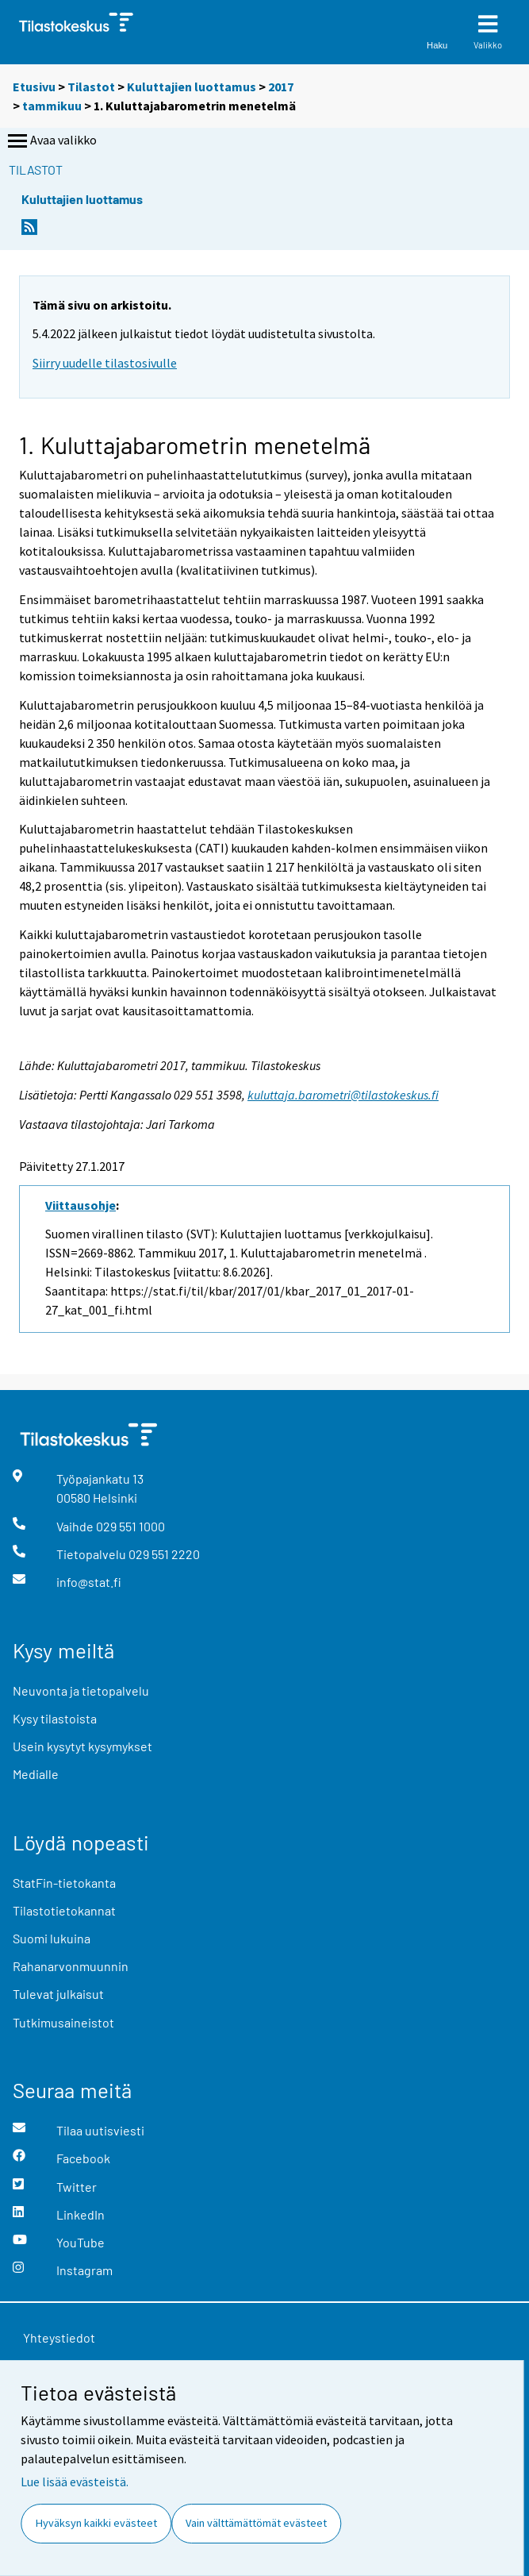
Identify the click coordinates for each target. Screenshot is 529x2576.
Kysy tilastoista (55, 1718)
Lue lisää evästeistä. (74, 2481)
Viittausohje (80, 1205)
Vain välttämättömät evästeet (256, 2523)
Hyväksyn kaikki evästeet (96, 2523)
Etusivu (34, 86)
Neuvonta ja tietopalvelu (81, 1690)
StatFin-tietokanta (64, 1882)
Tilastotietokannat (64, 1910)
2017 (280, 86)
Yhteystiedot (59, 2337)
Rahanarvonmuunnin (70, 1965)
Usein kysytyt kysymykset (82, 1746)
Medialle (36, 1773)
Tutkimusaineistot (63, 2022)
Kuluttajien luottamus (191, 86)
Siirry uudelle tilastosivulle (105, 363)
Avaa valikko (51, 141)
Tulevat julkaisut (58, 1993)
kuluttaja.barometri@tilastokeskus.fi (343, 1095)
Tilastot (91, 86)
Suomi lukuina (51, 1938)
